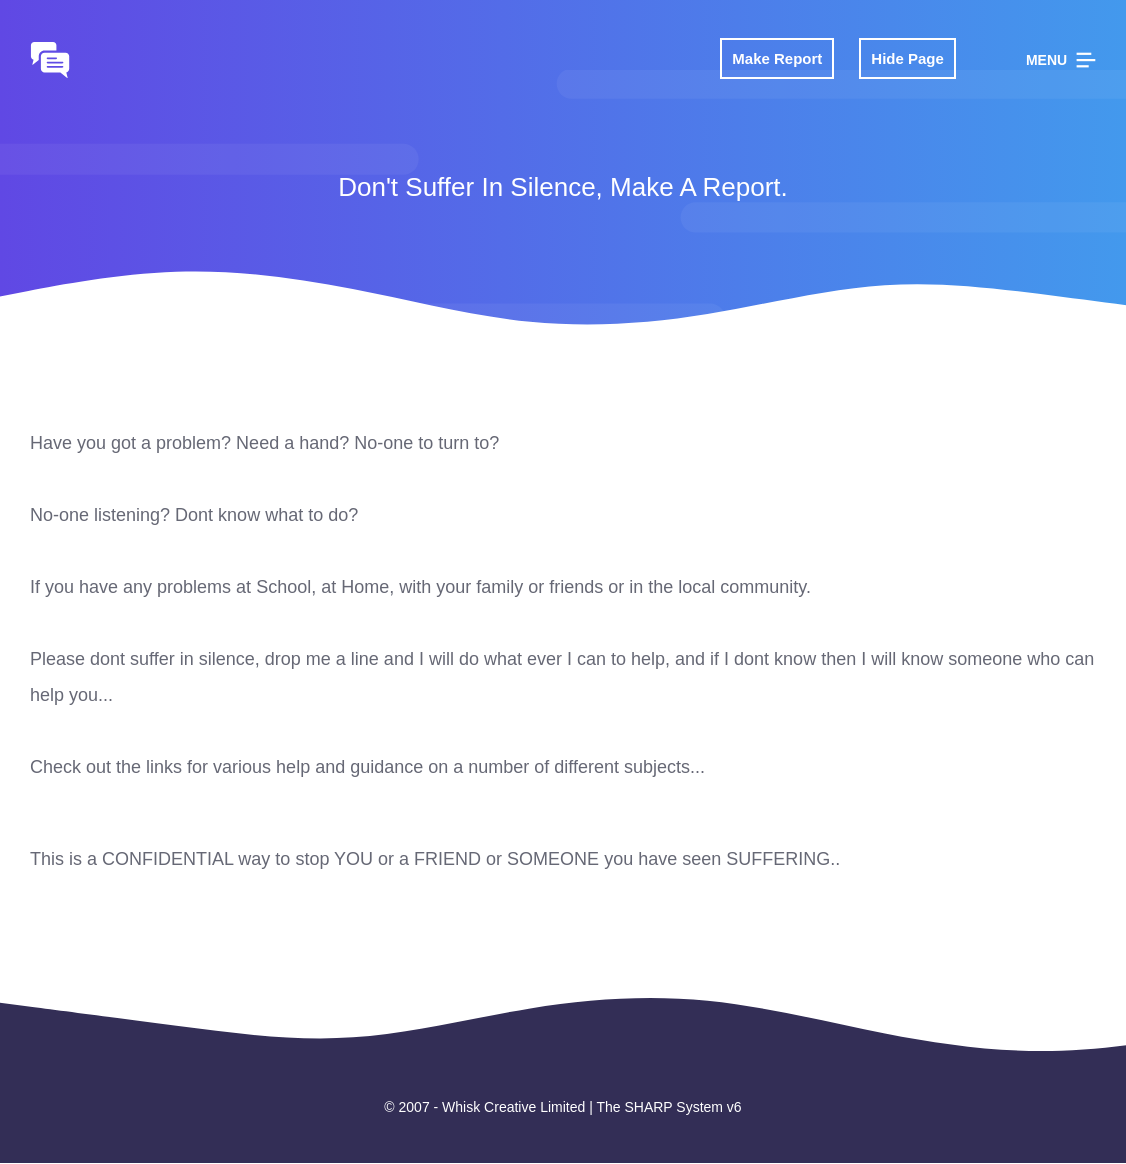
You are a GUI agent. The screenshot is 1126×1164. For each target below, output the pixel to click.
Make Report (777, 58)
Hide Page (907, 58)
